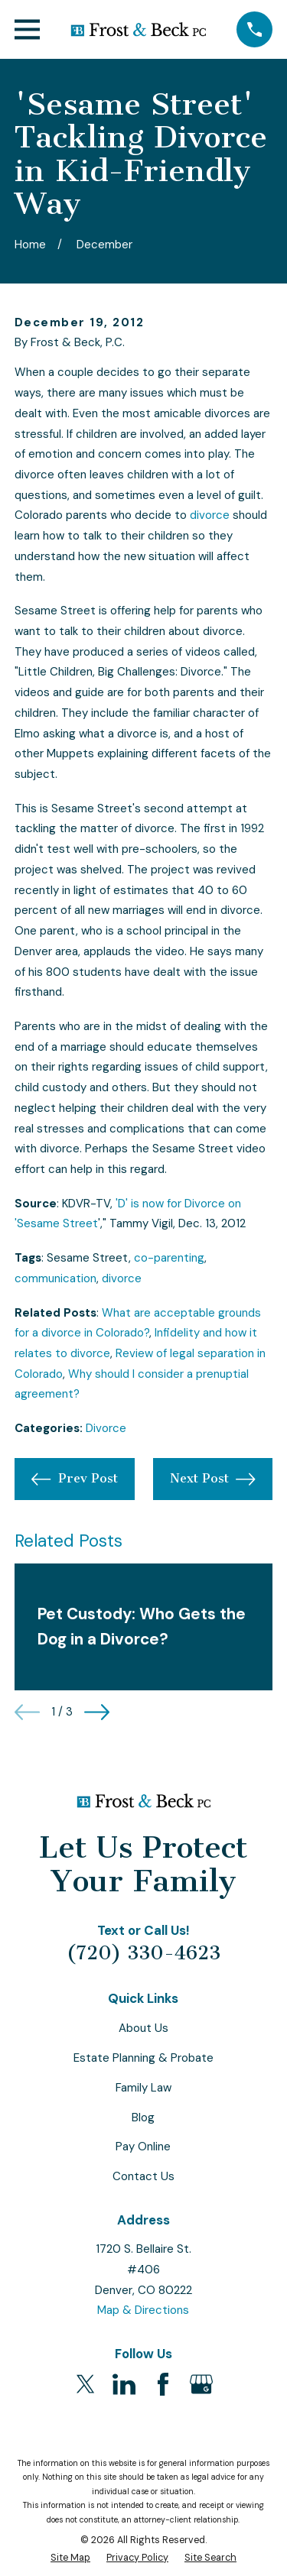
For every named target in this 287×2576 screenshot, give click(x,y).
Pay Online (143, 2146)
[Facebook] (163, 2384)
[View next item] (96, 1712)
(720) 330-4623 (143, 1953)
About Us (143, 2028)
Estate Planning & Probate (143, 2058)
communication (55, 1278)
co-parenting (169, 1257)
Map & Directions (143, 2310)
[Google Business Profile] (201, 2384)
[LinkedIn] (124, 2384)
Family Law (143, 2087)
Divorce (106, 1428)
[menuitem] (70, 2557)
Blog (143, 2117)
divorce (210, 515)
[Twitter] (85, 2384)
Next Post (213, 1479)
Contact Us (143, 2176)
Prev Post (74, 1479)
